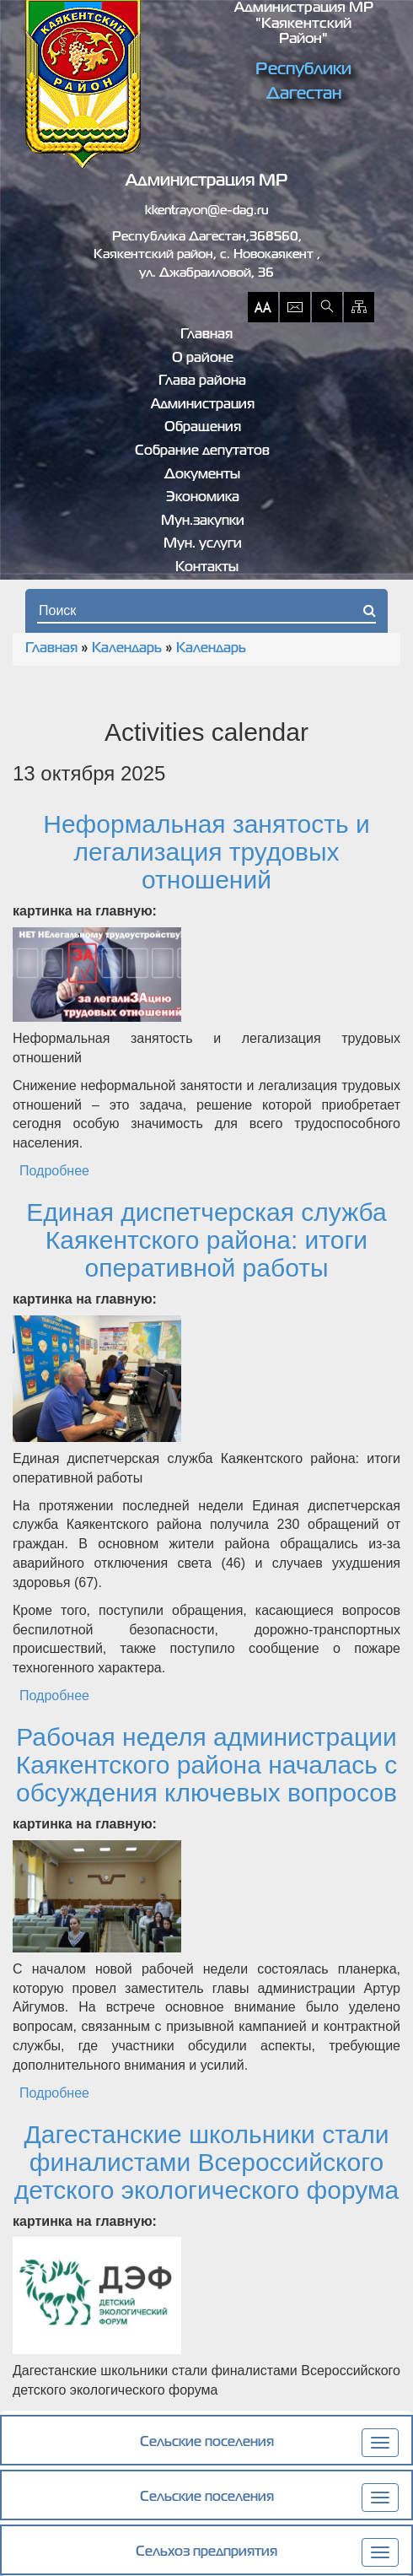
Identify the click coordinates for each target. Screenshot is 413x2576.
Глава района (202, 381)
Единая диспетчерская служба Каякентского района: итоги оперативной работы (206, 1240)
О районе (202, 359)
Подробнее (54, 1171)
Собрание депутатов (202, 451)
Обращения (202, 428)
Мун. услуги (203, 544)
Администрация (203, 405)
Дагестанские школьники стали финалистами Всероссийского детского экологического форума (207, 2162)
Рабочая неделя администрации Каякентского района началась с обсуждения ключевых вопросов (206, 1764)
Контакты (207, 568)
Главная (206, 335)
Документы (202, 475)
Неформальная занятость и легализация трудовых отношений (206, 852)
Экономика (202, 498)
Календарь (127, 649)
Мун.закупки (202, 521)
